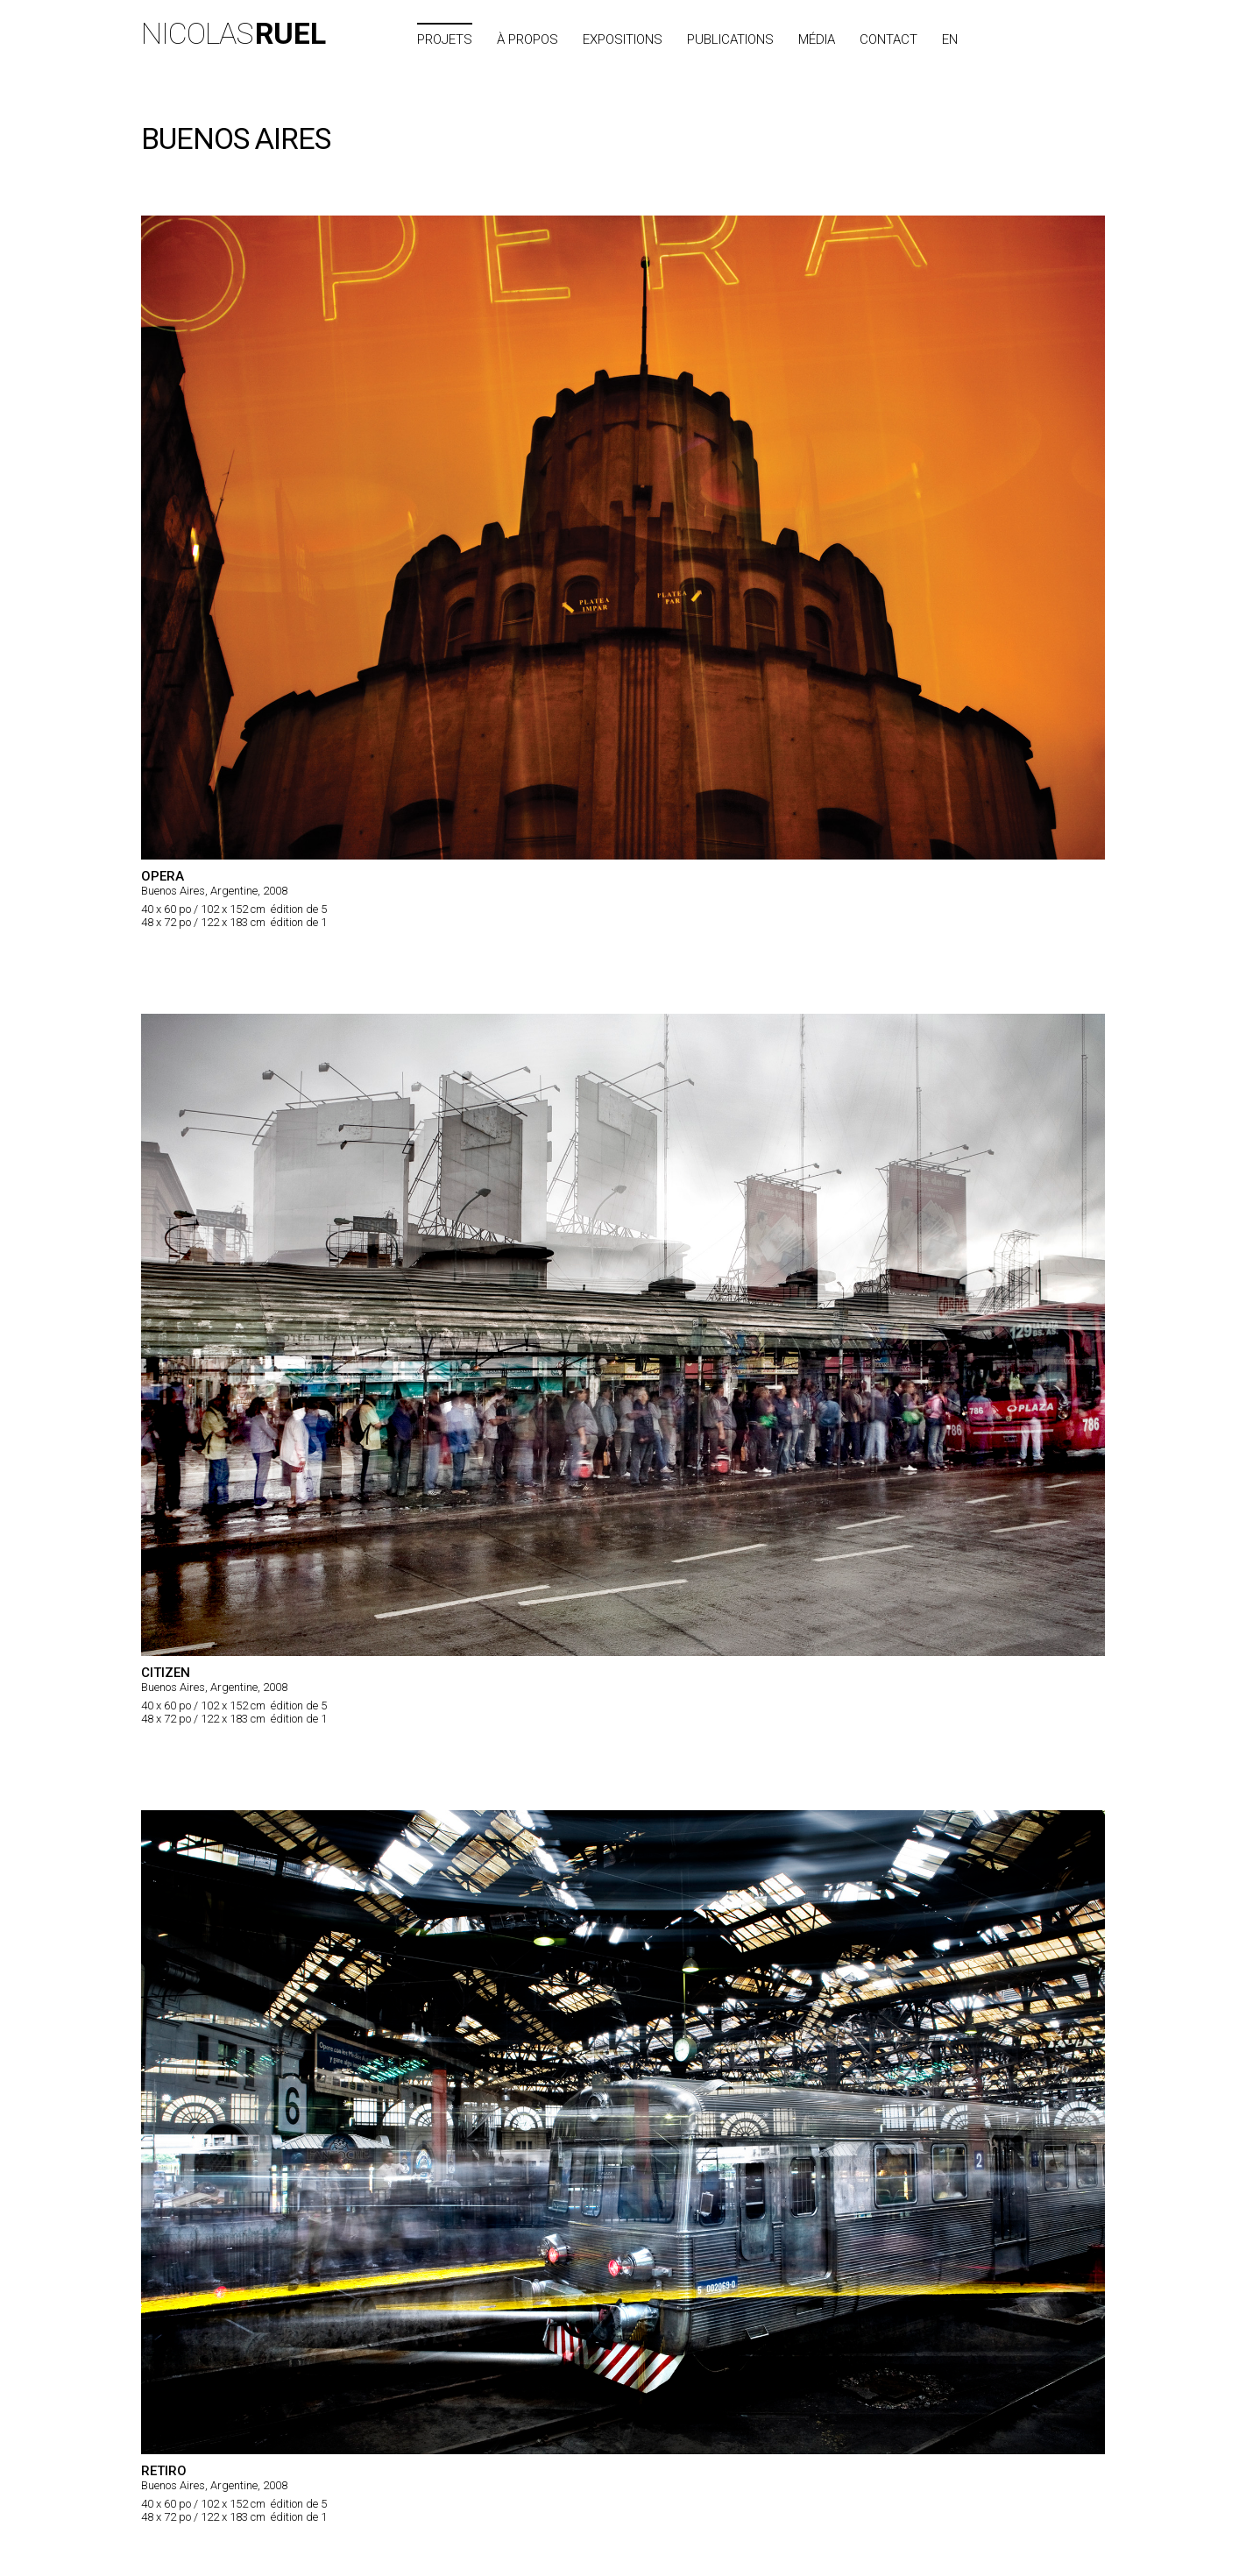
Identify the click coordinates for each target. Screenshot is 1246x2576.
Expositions (622, 39)
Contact (888, 39)
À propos (527, 39)
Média (816, 39)
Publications (730, 39)
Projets (444, 39)
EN (950, 39)
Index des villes (1048, 39)
